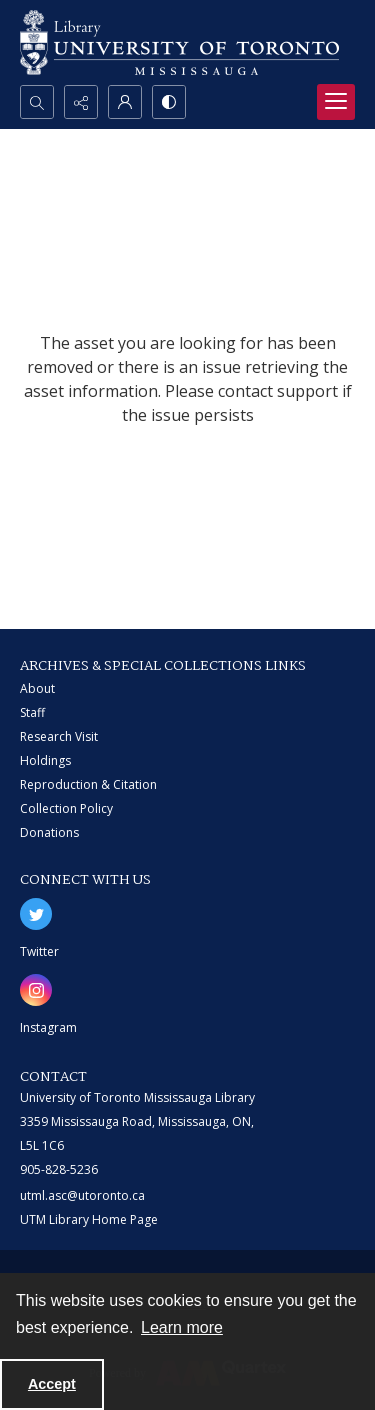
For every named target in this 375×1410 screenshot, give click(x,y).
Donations (49, 832)
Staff (32, 712)
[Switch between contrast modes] (169, 102)
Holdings (45, 760)
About (37, 688)
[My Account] (125, 102)
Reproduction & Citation (88, 784)
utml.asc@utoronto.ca (82, 1195)
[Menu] (336, 102)
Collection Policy (66, 808)
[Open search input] (37, 102)
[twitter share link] (36, 914)
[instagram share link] (36, 990)
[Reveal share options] (81, 102)
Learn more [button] (182, 1327)
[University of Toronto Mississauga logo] (179, 42)
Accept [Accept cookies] (52, 1384)
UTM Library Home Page (89, 1219)
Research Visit (59, 736)
